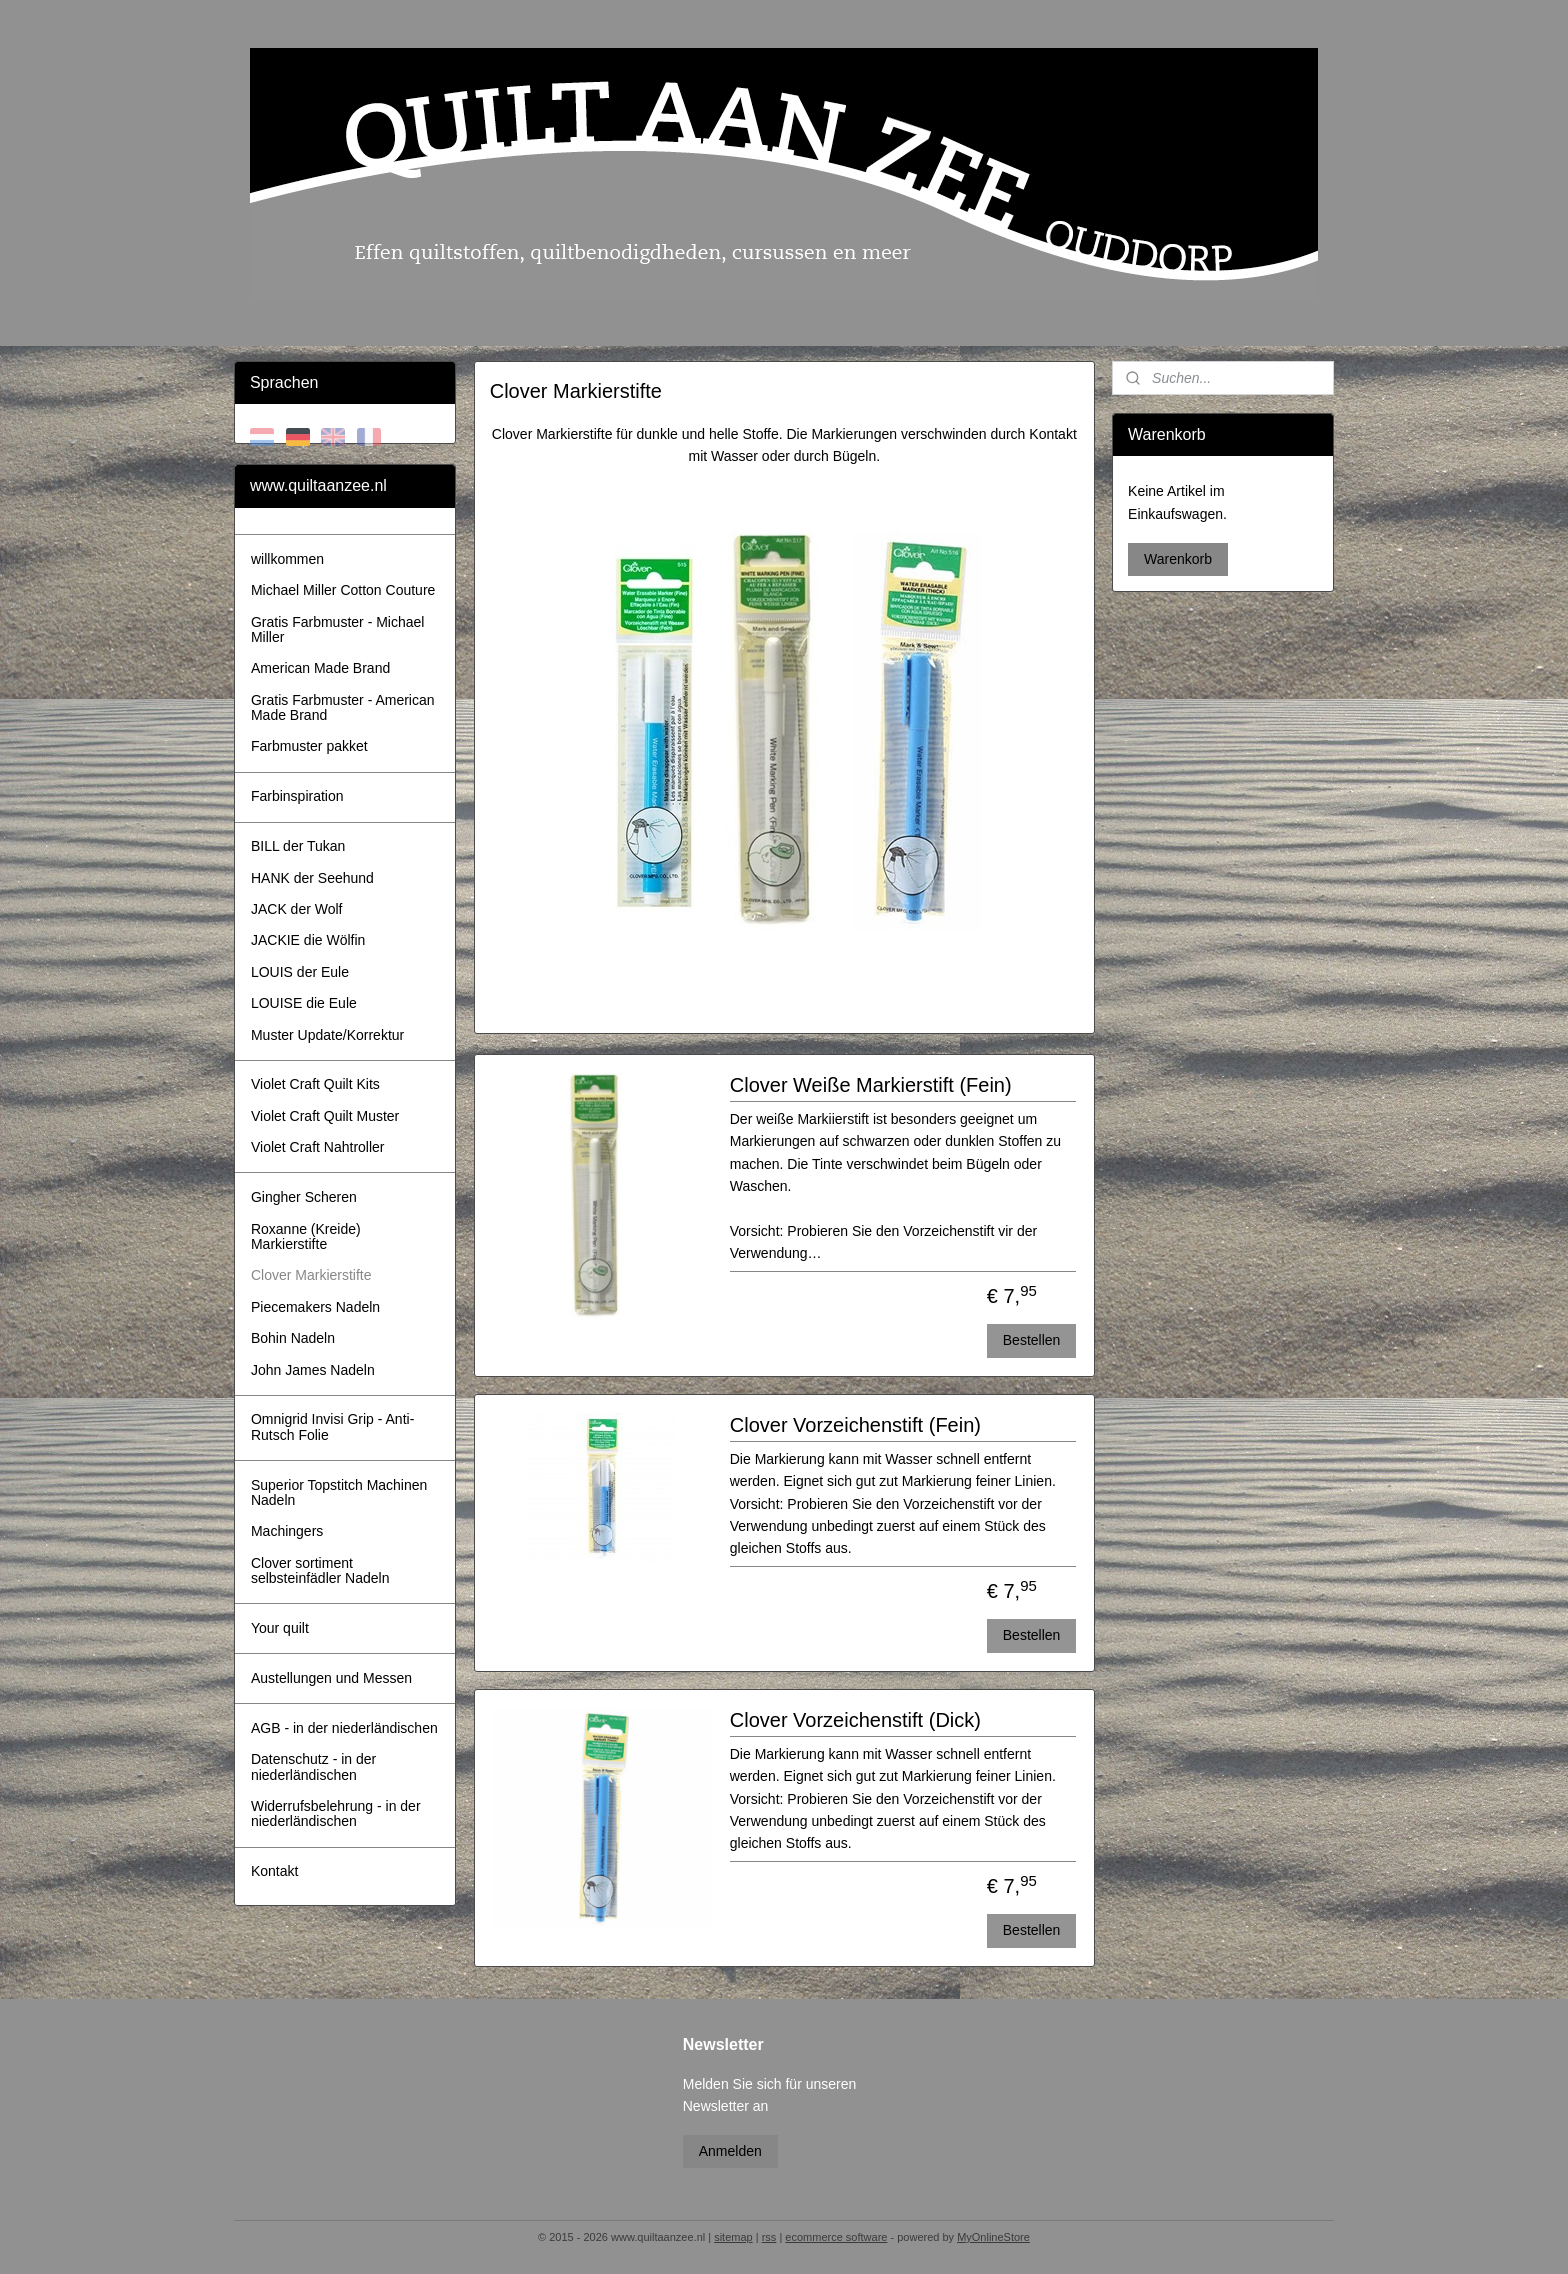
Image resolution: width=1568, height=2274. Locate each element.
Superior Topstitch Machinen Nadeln (339, 1492)
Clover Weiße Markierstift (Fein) (870, 1085)
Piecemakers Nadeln (315, 1307)
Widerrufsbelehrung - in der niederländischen (336, 1813)
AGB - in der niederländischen (344, 1728)
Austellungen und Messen (331, 1678)
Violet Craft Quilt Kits (315, 1084)
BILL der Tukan (298, 846)
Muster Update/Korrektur (327, 1035)
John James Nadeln (313, 1370)
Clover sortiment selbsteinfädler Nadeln (320, 1570)
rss (769, 2237)
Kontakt (274, 1871)
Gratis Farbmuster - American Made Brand (343, 707)
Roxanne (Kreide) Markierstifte (306, 1236)
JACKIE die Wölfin (308, 940)
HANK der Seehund (312, 878)
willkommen (287, 559)
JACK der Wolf (297, 909)
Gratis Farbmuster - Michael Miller (337, 629)
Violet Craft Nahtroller (318, 1147)
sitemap (733, 2237)
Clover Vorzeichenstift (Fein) (854, 1425)
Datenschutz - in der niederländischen (313, 1766)
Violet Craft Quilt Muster (325, 1116)
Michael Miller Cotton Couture (343, 590)
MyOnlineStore (993, 2237)
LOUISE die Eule (304, 1003)
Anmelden (730, 2151)
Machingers (287, 1531)
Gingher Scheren (304, 1197)
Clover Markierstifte (311, 1275)
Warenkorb (1178, 559)
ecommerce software (836, 2237)
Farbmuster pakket (309, 746)
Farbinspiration (297, 796)
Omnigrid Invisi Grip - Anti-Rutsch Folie (332, 1426)
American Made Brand (320, 668)
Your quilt (280, 1628)
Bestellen (1031, 1340)
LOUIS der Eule (300, 972)
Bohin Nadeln (293, 1338)
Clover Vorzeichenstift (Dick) (854, 1720)
